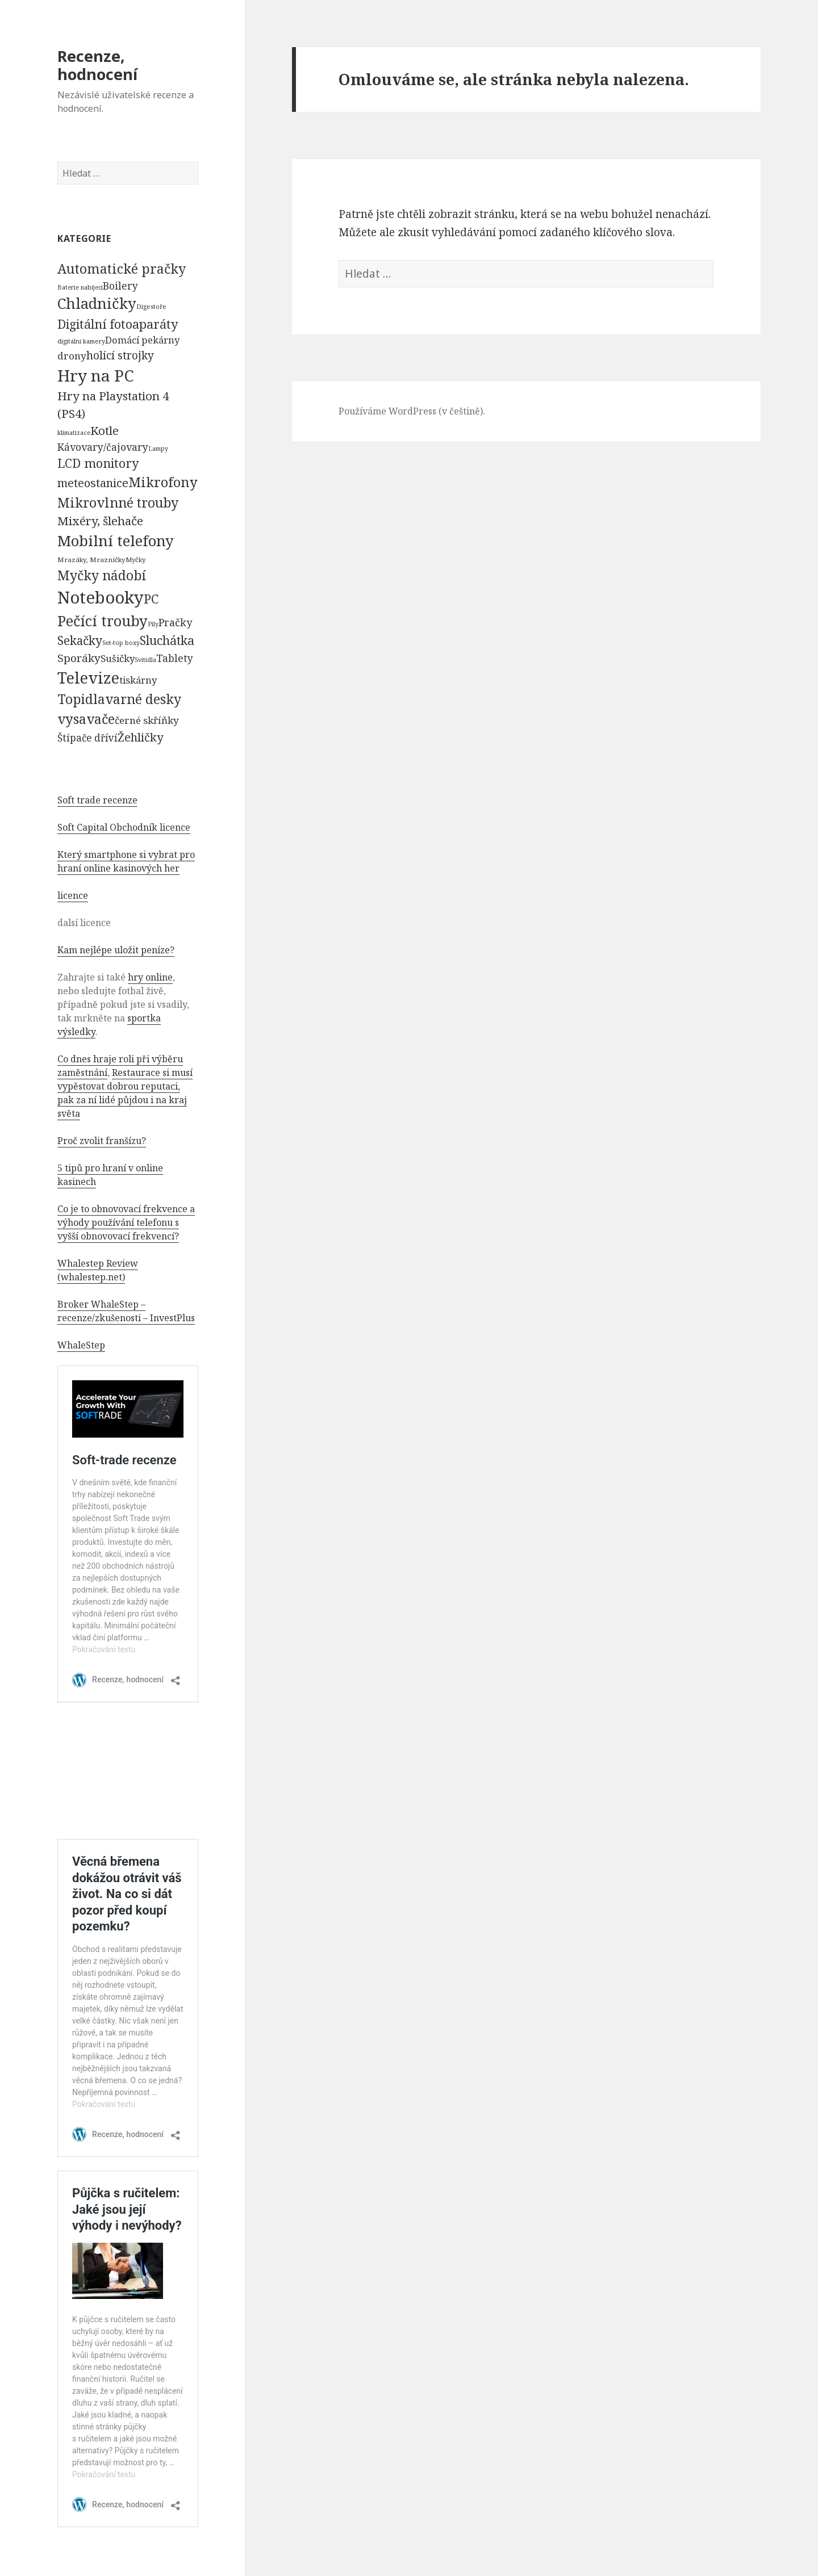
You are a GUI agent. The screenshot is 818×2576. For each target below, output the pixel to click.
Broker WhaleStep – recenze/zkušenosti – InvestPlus (126, 1311)
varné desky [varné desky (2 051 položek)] (143, 699)
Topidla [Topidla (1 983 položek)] (81, 699)
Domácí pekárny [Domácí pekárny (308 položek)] (142, 339)
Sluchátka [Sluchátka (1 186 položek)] (167, 640)
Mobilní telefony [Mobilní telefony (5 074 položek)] (115, 540)
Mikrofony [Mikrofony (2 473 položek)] (163, 482)
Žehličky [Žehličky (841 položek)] (140, 737)
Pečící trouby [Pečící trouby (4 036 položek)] (102, 620)
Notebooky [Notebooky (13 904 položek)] (100, 597)
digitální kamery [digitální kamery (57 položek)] (81, 341)
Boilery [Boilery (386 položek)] (120, 285)
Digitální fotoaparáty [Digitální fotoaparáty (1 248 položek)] (117, 324)
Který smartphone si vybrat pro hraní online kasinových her (126, 861)
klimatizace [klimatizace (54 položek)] (73, 432)
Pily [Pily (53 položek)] (153, 624)
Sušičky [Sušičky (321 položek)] (118, 658)
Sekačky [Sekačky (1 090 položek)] (79, 640)
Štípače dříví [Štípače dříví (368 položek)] (87, 737)
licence (72, 895)
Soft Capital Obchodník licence (123, 827)
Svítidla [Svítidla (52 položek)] (145, 660)
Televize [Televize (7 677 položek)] (88, 677)
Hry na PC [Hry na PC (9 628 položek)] (95, 375)
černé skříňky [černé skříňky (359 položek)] (147, 720)
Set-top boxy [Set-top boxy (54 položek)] (121, 642)
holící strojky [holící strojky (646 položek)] (120, 355)
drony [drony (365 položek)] (71, 355)
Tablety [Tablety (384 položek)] (174, 658)
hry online (150, 977)
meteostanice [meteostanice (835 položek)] (92, 483)
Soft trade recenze (97, 800)
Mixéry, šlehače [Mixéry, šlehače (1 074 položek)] (100, 521)
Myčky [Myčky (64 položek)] (135, 559)
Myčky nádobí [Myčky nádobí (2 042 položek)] (102, 575)
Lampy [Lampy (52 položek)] (158, 449)
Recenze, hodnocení (97, 65)
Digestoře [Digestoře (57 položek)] (151, 306)
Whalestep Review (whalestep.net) (97, 1270)
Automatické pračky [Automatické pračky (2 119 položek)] (121, 268)
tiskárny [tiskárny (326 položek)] (138, 679)
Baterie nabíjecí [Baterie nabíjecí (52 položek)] (80, 287)
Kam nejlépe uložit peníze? (115, 950)
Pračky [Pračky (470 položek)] (175, 622)
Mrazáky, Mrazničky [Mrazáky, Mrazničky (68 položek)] (91, 559)
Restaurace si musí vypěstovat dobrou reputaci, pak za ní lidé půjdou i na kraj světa (125, 1093)
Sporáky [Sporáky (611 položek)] (79, 658)
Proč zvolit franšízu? (101, 1140)
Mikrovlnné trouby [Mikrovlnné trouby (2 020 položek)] (117, 502)
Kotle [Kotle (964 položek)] (104, 430)
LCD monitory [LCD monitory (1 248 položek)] (98, 463)
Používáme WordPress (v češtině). (412, 411)
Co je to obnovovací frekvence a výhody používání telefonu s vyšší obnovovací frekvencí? (126, 1222)
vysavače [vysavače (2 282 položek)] (86, 719)
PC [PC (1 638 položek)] (151, 598)
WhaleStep (81, 1345)
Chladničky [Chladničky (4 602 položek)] (96, 303)
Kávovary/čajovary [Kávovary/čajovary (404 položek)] (102, 447)
